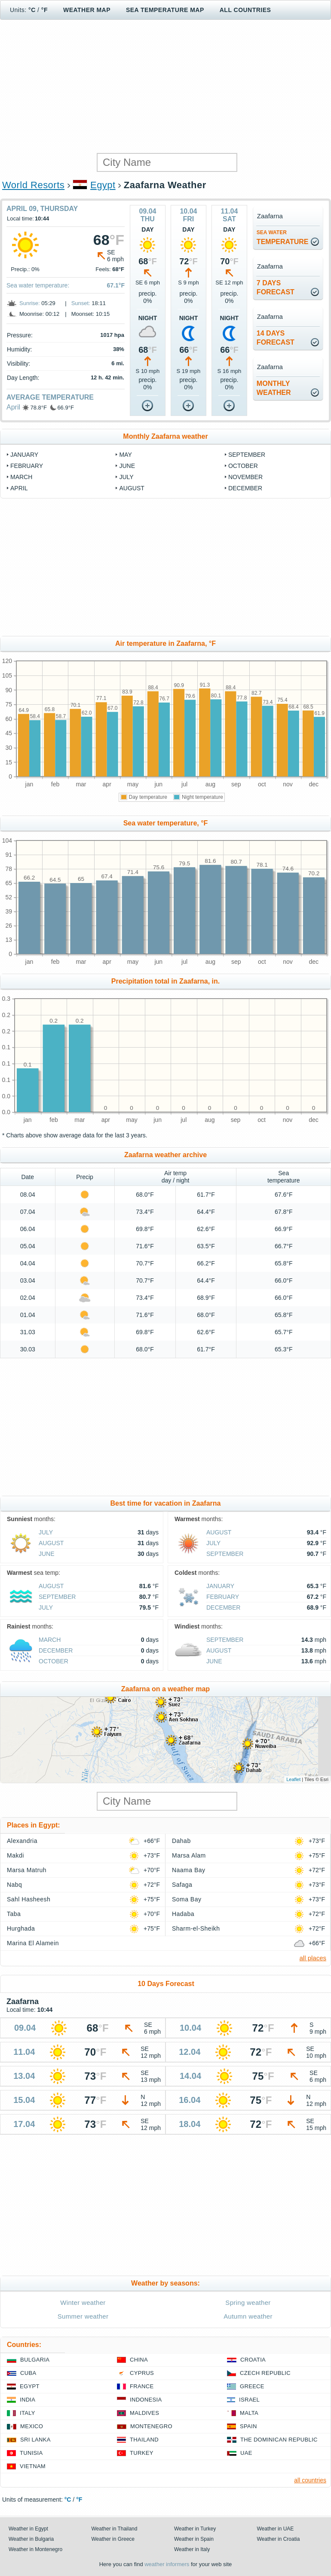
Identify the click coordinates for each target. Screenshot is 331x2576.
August (131, 488)
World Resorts (33, 185)
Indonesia (146, 2399)
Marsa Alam (189, 1855)
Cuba (28, 2373)
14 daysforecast (275, 338)
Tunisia (31, 2453)
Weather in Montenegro (35, 2549)
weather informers (166, 2564)
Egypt (103, 185)
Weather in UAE (275, 2529)
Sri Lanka (35, 2439)
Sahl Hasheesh (28, 1899)
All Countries (245, 9)
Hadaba (183, 1913)
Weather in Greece (113, 2539)
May (125, 454)
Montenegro (151, 2426)
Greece (252, 2386)
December (245, 488)
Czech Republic (265, 2373)
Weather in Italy (192, 2549)
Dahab (181, 1840)
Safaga (182, 1884)
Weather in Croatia (278, 2539)
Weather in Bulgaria (31, 2539)
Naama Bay (188, 1870)
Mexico (31, 2426)
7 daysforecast (275, 287)
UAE (246, 2453)
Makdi (15, 1855)
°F (44, 9)
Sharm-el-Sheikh (196, 1928)
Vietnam (33, 2466)
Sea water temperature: (37, 285)
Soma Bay (186, 1899)
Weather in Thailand (115, 2529)
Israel (249, 2399)
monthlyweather (274, 388)
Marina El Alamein (33, 1943)
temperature (283, 237)
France (141, 2386)
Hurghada (21, 1928)
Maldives (144, 2413)
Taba (14, 1913)
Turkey (141, 2453)
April (13, 407)
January (24, 454)
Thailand (144, 2439)
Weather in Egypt (28, 2529)
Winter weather (82, 2302)
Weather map (86, 9)
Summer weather (83, 2316)
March (21, 477)
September (246, 454)
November (245, 477)
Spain (248, 2426)
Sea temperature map (165, 9)
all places (312, 1958)
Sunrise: (29, 303)
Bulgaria (34, 2359)
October (243, 465)
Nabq (14, 1884)
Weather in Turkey (195, 2529)
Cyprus (142, 2373)
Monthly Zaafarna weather (165, 436)
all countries (310, 2480)
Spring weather (247, 2302)
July (126, 477)
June (127, 465)
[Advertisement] (165, 86)
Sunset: (80, 303)
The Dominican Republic (279, 2439)
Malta (249, 2413)
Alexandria (22, 1840)
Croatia (253, 2359)
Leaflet (293, 1779)
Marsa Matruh (26, 1870)
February (26, 465)
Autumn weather (248, 2316)
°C (32, 9)
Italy (27, 2413)
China (139, 2359)
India (27, 2399)
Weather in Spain (194, 2539)
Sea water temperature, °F (165, 823)
